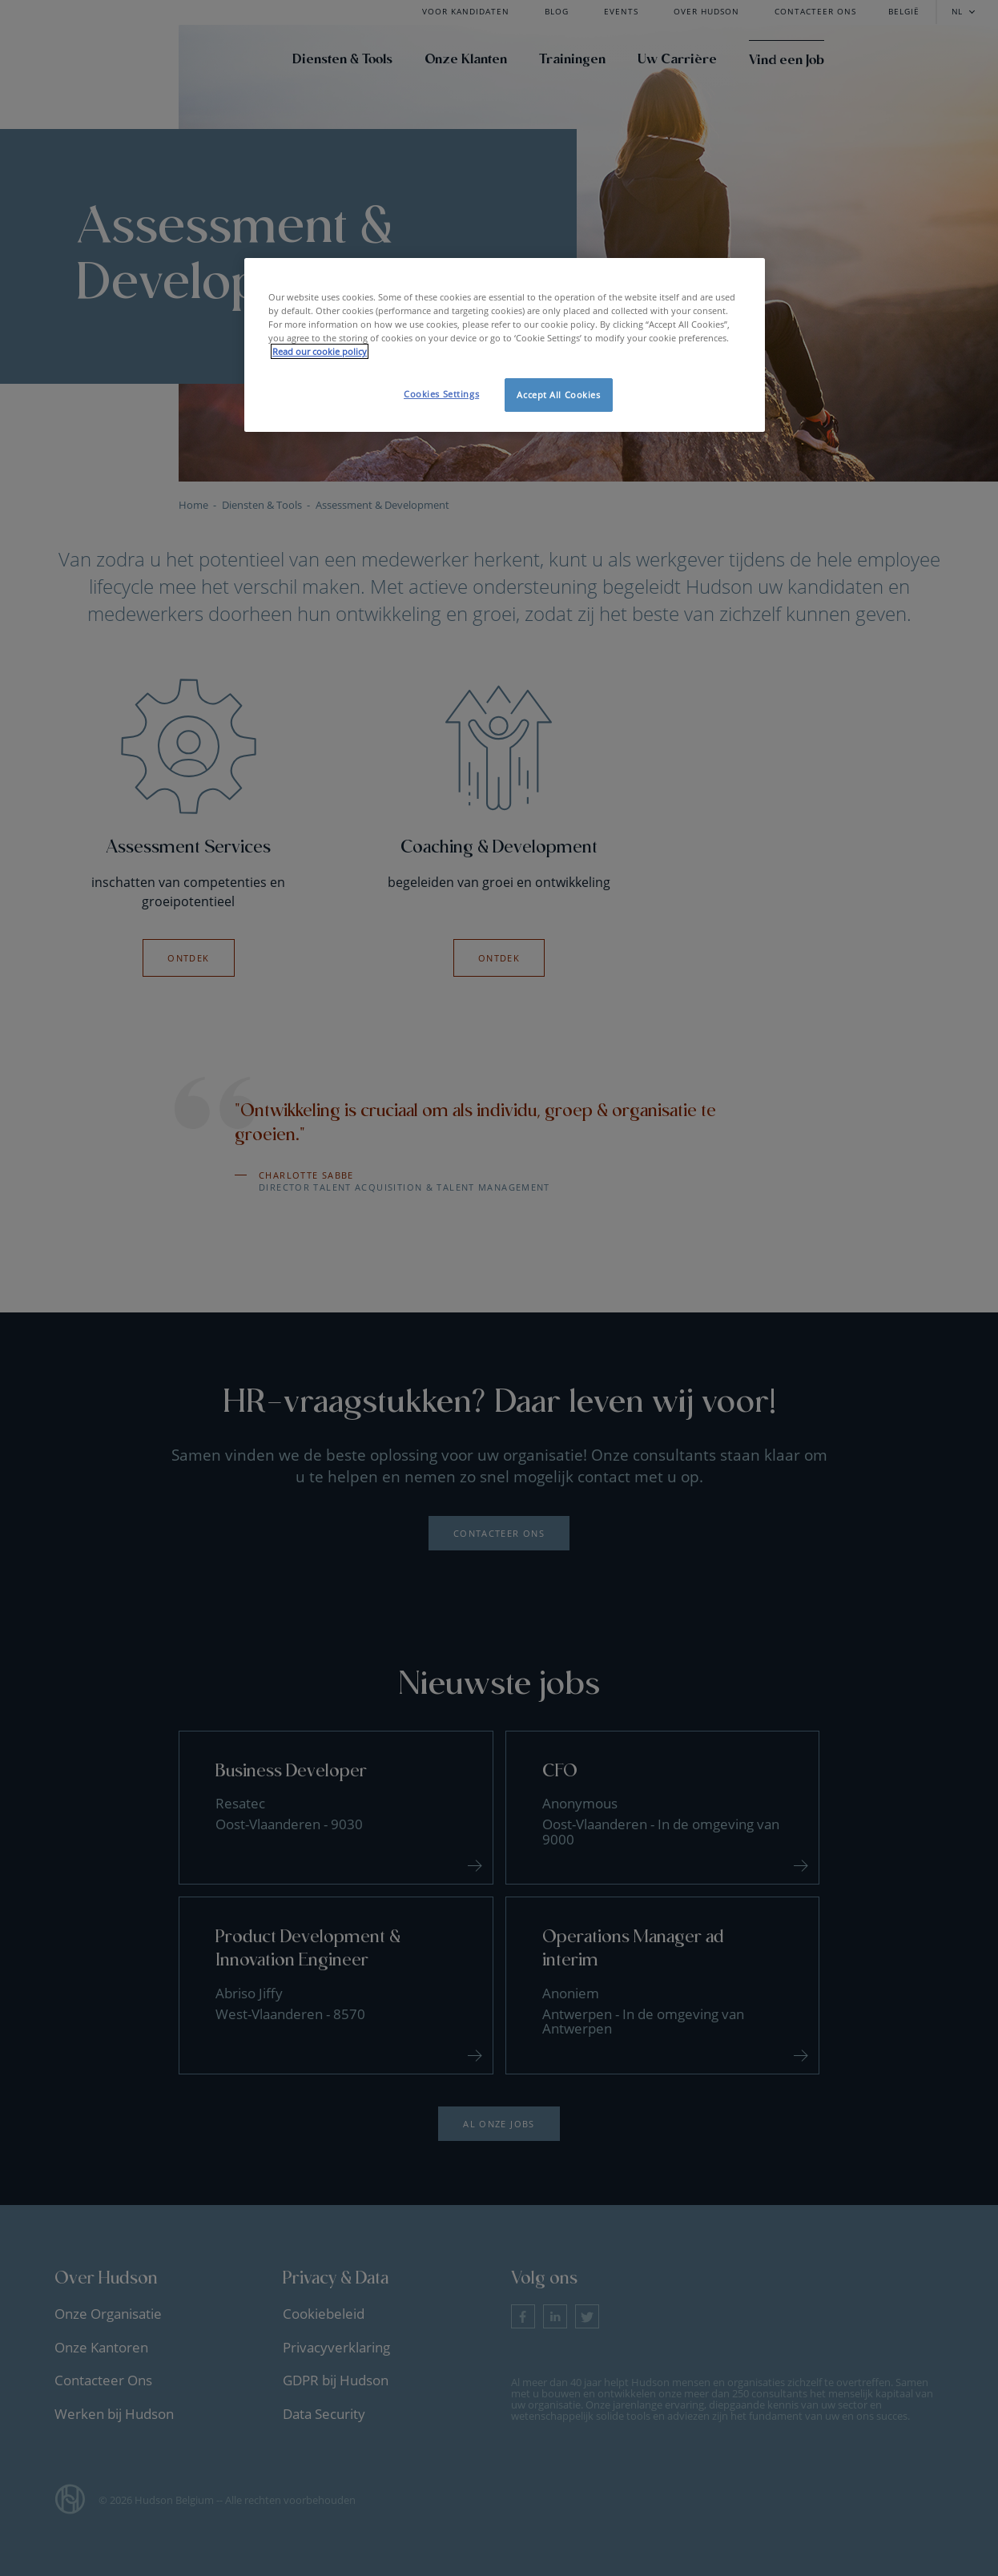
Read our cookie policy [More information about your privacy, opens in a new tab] (319, 351)
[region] (504, 345)
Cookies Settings (441, 394)
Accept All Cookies (558, 395)
